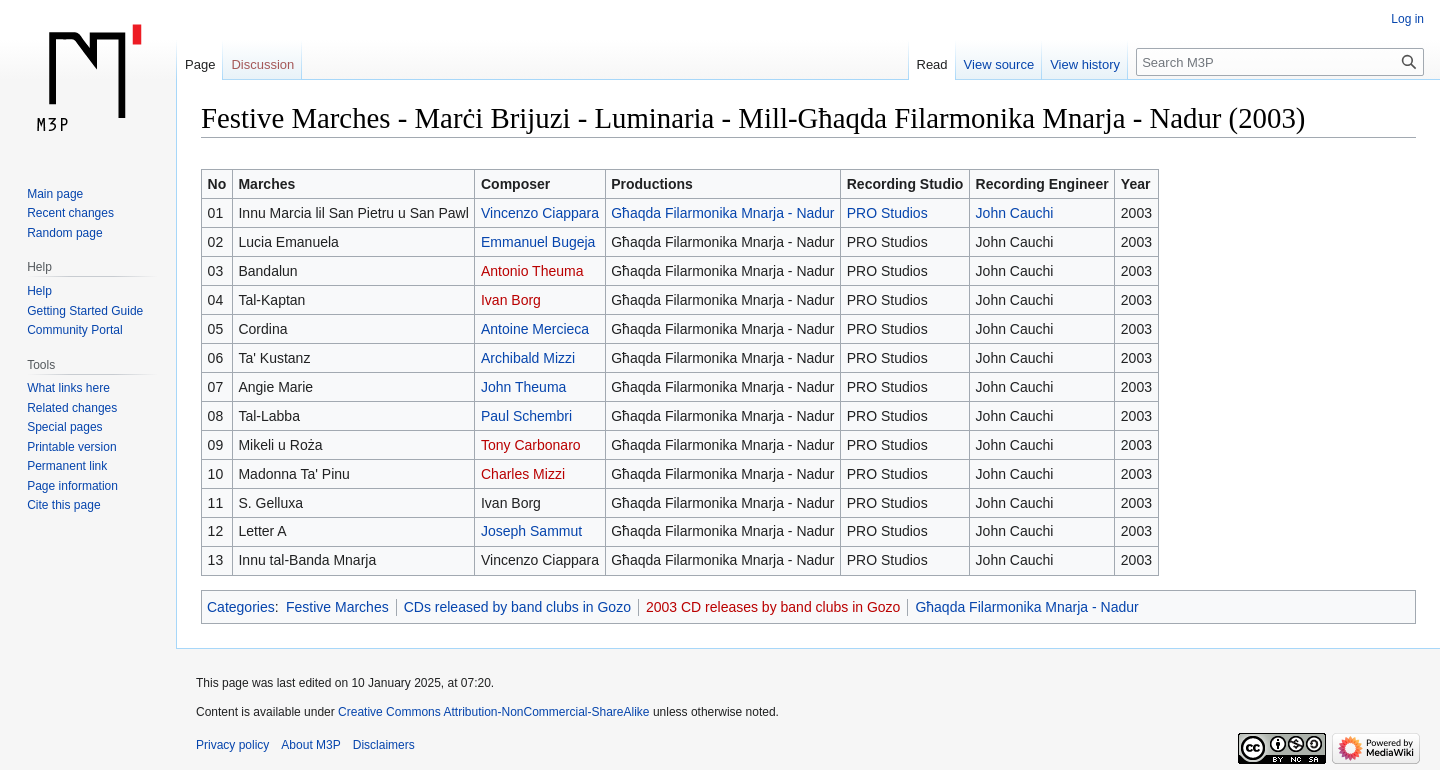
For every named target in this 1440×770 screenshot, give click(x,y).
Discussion (262, 64)
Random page (64, 233)
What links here (68, 388)
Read (932, 64)
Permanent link (67, 466)
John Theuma (523, 387)
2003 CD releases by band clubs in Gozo (773, 607)
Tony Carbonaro (531, 445)
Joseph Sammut (531, 531)
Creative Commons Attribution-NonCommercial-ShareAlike (493, 712)
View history (1085, 64)
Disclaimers (384, 745)
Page (200, 64)
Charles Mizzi (523, 474)
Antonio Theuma (532, 271)
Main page (55, 194)
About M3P (310, 745)
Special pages (64, 427)
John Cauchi (1015, 213)
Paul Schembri (526, 416)
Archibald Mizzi (528, 358)
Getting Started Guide (85, 311)
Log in (1407, 19)
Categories (241, 607)
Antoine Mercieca (535, 329)
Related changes (72, 408)
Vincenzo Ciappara (540, 213)
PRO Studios (887, 213)
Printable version (71, 447)
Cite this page (63, 505)
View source (999, 64)
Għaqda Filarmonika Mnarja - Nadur (722, 213)
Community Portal (74, 330)
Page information (72, 486)
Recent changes (70, 213)
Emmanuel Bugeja (538, 242)
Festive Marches (337, 607)
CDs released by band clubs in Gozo (517, 607)
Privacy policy (232, 745)
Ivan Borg (511, 300)
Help (39, 291)
